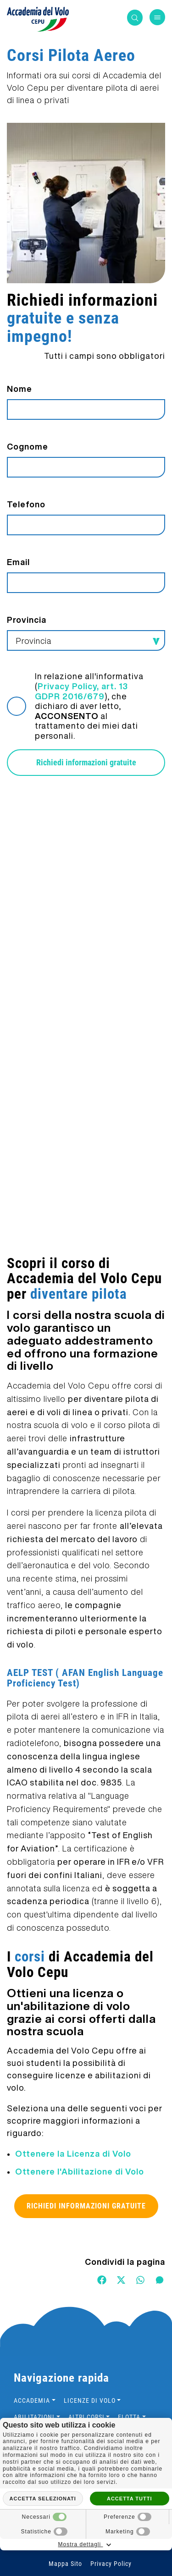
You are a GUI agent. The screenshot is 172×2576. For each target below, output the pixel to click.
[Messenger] (159, 2279)
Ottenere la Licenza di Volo (73, 2153)
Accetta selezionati (43, 2498)
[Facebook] (101, 2279)
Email (18, 562)
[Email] (86, 582)
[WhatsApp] (140, 2279)
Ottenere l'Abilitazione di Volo (79, 2171)
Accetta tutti (129, 2498)
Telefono (26, 504)
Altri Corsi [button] (86, 2417)
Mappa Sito (65, 2563)
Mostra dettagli (86, 2544)
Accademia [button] (32, 2400)
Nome (19, 388)
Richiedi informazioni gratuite (86, 762)
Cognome (27, 446)
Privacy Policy (111, 2563)
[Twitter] (121, 2279)
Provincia (26, 619)
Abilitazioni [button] (34, 2417)
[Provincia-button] (86, 640)
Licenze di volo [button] (90, 2400)
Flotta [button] (129, 2417)
